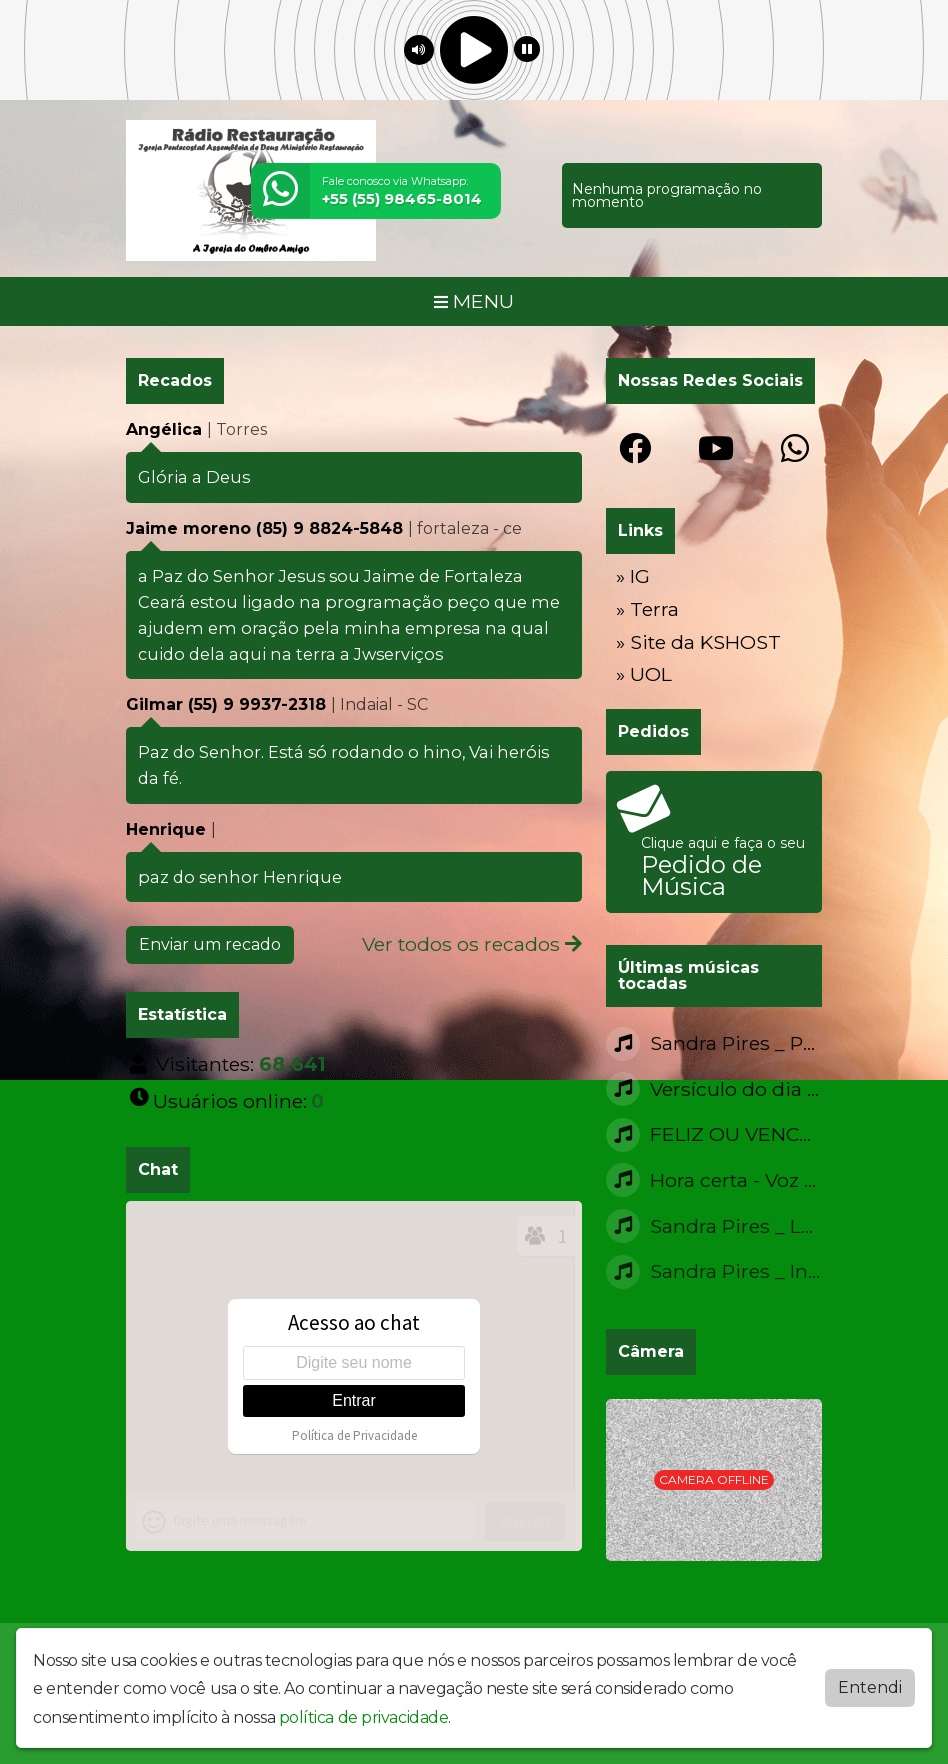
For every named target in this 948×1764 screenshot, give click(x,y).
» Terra (647, 609)
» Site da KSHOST (698, 642)
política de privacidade (364, 1717)
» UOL (644, 674)
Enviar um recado (210, 944)
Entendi (870, 1687)
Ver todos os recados (472, 944)
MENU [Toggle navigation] (474, 301)
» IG (633, 576)
